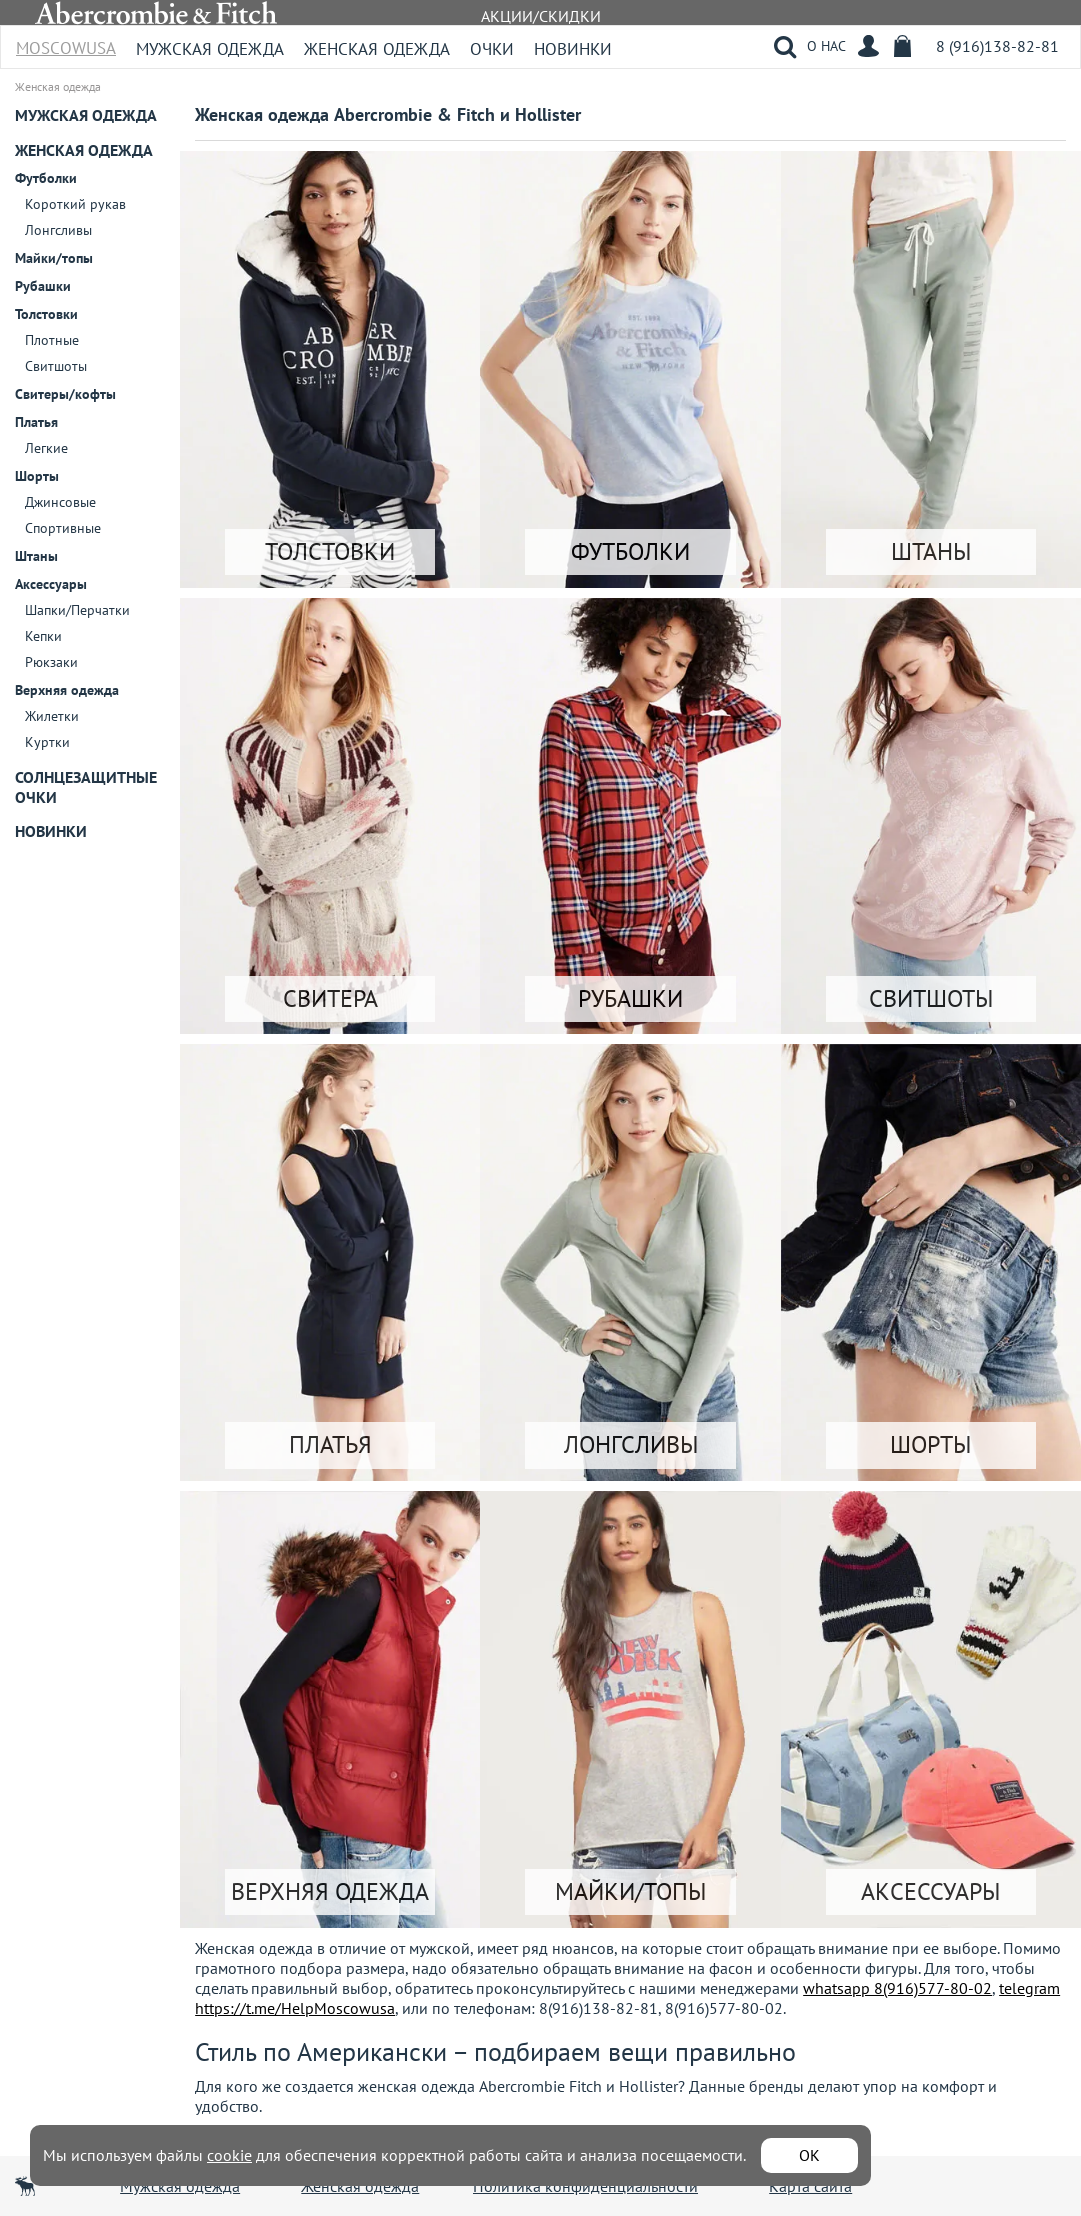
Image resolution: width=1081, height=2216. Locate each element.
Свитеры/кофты (65, 394)
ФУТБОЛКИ (630, 551)
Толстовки (46, 314)
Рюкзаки (51, 662)
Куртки (47, 742)
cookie (229, 2155)
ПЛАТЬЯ (330, 1444)
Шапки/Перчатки (77, 610)
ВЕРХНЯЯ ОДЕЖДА (330, 1891)
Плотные (52, 340)
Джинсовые (60, 502)
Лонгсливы (58, 230)
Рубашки (43, 286)
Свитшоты (56, 366)
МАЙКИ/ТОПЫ (630, 1891)
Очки (492, 49)
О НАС (826, 46)
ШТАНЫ (931, 551)
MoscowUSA (66, 41)
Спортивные (63, 528)
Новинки (573, 49)
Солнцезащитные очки (86, 787)
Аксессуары (51, 584)
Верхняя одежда (67, 690)
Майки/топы (54, 258)
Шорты (37, 476)
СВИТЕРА (330, 998)
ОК (809, 2155)
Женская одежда (377, 49)
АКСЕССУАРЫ (930, 1891)
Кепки (43, 636)
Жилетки (52, 716)
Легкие (46, 448)
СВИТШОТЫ (931, 998)
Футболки (46, 178)
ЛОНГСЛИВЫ (631, 1444)
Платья (36, 422)
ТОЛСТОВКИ (330, 551)
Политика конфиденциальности (585, 2186)
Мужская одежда (210, 49)
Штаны (36, 556)
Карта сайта (810, 2186)
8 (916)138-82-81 (997, 46)
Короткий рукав (75, 204)
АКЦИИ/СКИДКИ (541, 16)
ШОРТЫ (930, 1444)
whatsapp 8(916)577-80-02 (897, 1988)
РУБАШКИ (630, 998)
